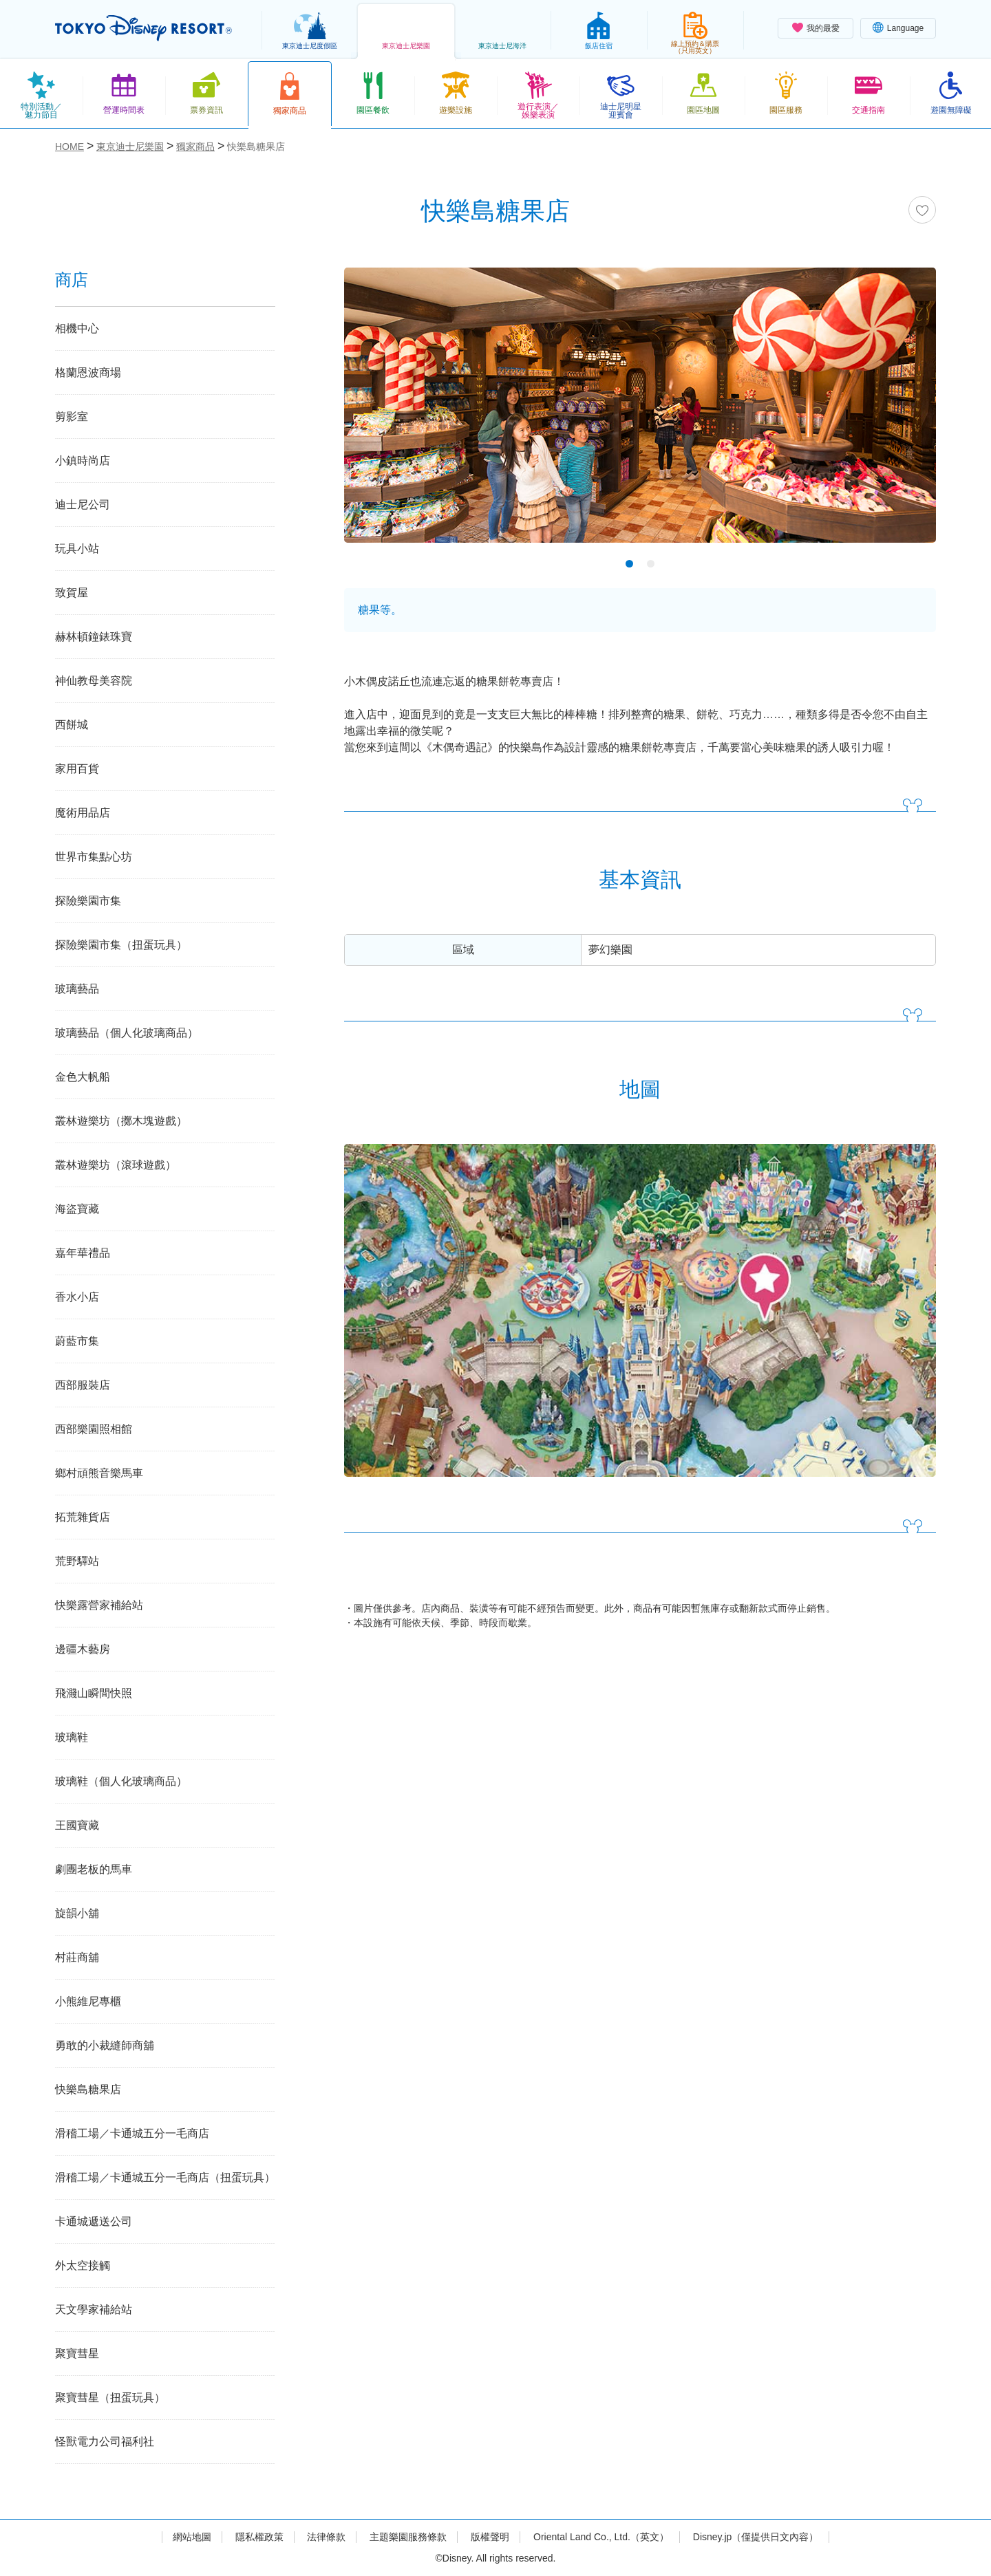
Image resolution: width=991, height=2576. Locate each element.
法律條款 (326, 2536)
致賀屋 (71, 592)
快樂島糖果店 (88, 2089)
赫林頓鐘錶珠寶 (93, 636)
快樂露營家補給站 (99, 1605)
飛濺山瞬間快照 (93, 1693)
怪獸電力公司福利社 (104, 2441)
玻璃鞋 (71, 1737)
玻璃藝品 (77, 989)
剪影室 (71, 416)
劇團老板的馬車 (93, 1869)
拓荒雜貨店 (82, 1517)
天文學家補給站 (93, 2309)
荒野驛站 (77, 1561)
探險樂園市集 (88, 901)
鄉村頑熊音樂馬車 (99, 1473)
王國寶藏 (77, 1825)
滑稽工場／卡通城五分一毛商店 (132, 2133)
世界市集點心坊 (93, 857)
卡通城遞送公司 (93, 2221)
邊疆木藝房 (82, 1649)
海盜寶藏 (77, 1209)
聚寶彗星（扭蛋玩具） (110, 2397)
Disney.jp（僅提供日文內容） (756, 2536)
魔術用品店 (82, 813)
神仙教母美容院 (93, 680)
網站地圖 (192, 2536)
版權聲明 (490, 2536)
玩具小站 (77, 548)
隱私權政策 (259, 2536)
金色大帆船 (82, 1077)
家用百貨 (77, 769)
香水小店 (77, 1297)
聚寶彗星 (77, 2353)
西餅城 (71, 724)
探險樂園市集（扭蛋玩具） (121, 945)
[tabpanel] (640, 414)
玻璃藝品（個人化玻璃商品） (126, 1033)
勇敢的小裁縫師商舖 (104, 2045)
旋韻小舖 (77, 1913)
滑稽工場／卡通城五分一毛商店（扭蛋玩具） (165, 2177)
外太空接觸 (82, 2265)
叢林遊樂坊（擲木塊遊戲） (121, 1121)
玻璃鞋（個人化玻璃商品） (121, 1781)
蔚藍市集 (77, 1341)
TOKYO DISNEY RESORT (143, 28)
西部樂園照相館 (93, 1429)
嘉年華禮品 (82, 1253)
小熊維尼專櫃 (88, 2001)
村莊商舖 (77, 1957)
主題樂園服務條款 (408, 2536)
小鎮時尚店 (82, 460)
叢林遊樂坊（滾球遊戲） (115, 1165)
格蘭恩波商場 (88, 372)
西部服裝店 (82, 1385)
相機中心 (77, 328)
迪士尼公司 (82, 504)
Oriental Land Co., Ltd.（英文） (601, 2536)
